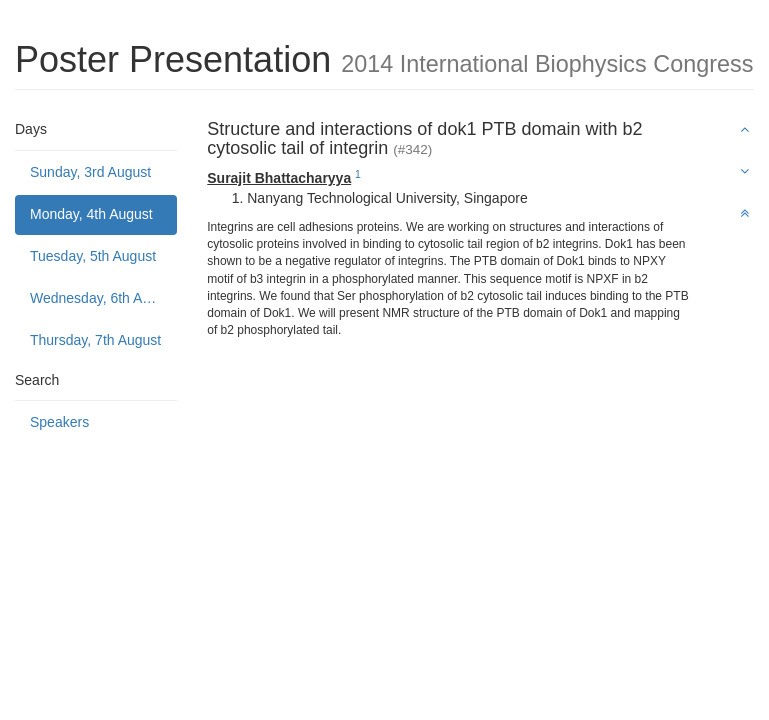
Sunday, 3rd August (90, 172)
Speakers (59, 422)
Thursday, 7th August (95, 340)
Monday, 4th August (91, 214)
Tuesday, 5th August (93, 256)
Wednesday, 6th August (103, 298)
